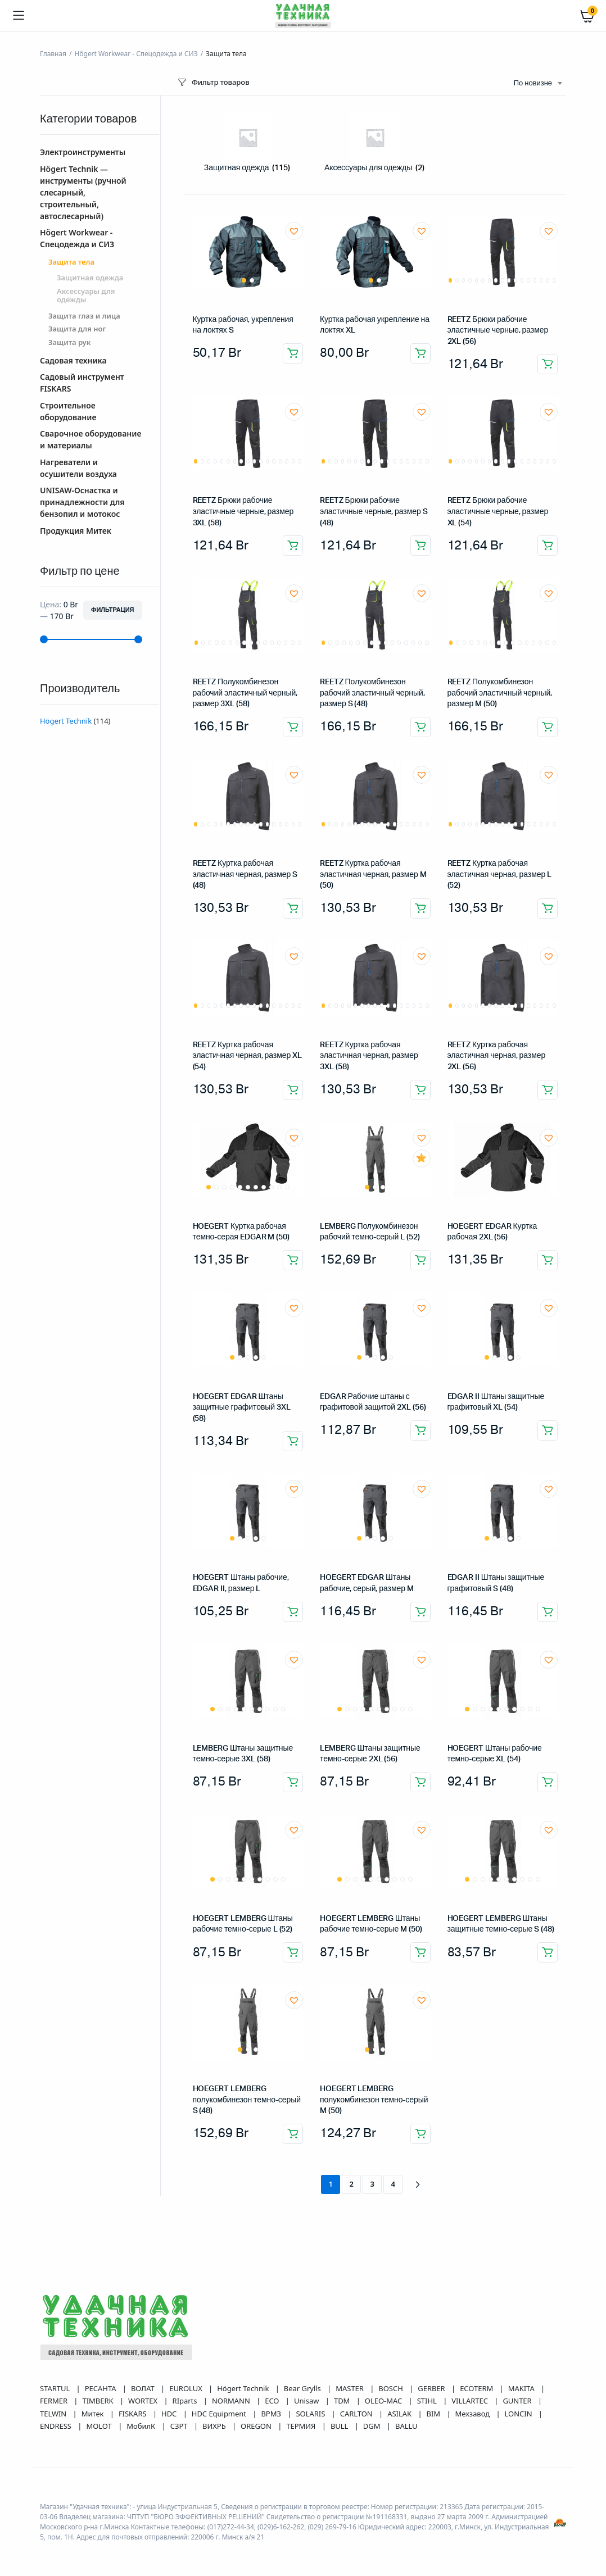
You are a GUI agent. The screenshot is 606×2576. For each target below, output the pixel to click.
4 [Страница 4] (393, 2184)
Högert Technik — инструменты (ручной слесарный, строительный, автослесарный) (83, 192)
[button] (294, 231)
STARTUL (56, 2388)
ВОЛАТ (143, 2388)
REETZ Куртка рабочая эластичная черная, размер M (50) (373, 874)
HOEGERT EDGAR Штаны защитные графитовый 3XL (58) (242, 1408)
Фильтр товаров (213, 82)
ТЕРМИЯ (301, 2426)
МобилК (141, 2426)
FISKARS (133, 2414)
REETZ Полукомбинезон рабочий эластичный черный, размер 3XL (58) (245, 693)
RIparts (186, 2401)
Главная (53, 53)
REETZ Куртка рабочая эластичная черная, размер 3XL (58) (369, 1056)
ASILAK (400, 2414)
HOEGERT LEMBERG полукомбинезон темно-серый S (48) (247, 2100)
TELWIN (54, 2414)
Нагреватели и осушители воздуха (78, 468)
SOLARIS (311, 2414)
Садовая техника (73, 360)
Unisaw (307, 2401)
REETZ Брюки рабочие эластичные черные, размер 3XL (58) (243, 511)
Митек (94, 2414)
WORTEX (143, 2401)
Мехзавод (473, 2414)
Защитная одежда (90, 278)
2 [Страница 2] (352, 2184)
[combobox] (537, 84)
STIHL (427, 2401)
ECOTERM (477, 2388)
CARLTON (357, 2414)
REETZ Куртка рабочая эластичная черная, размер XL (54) (247, 1056)
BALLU (406, 2426)
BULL (340, 2426)
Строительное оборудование (68, 411)
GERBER (432, 2388)
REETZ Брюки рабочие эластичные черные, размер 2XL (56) (498, 331)
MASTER (350, 2388)
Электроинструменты (82, 152)
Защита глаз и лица (84, 316)
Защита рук (69, 342)
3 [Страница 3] (372, 2184)
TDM (343, 2401)
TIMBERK (98, 2401)
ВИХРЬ (215, 2426)
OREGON (257, 2426)
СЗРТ (179, 2426)
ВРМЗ (272, 2414)
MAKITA (522, 2388)
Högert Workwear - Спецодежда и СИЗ (135, 53)
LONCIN (519, 2414)
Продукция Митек (75, 530)
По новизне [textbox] (533, 83)
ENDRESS (56, 2426)
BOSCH (391, 2388)
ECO (273, 2401)
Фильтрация (112, 610)
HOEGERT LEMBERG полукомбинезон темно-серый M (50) (374, 2100)
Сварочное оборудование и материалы (90, 439)
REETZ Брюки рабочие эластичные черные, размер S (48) (374, 511)
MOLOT (100, 2426)
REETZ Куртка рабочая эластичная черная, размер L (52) (499, 874)
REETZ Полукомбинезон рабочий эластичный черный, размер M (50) (500, 693)
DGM (372, 2426)
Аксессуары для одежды (86, 296)
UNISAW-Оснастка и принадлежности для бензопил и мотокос (82, 502)
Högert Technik (66, 721)
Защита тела (71, 262)
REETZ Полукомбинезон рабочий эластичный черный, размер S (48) (372, 693)
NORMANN (232, 2401)
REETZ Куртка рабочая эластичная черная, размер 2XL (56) (496, 1056)
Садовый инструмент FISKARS (82, 382)
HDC (170, 2414)
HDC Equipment (220, 2414)
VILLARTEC (470, 2401)
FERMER (54, 2401)
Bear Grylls (303, 2388)
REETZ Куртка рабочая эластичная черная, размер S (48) (245, 874)
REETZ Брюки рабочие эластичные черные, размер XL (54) (498, 511)
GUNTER (518, 2401)
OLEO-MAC (384, 2401)
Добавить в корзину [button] (293, 353)
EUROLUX (186, 2388)
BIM (434, 2414)
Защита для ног (77, 329)
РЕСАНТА (101, 2388)
